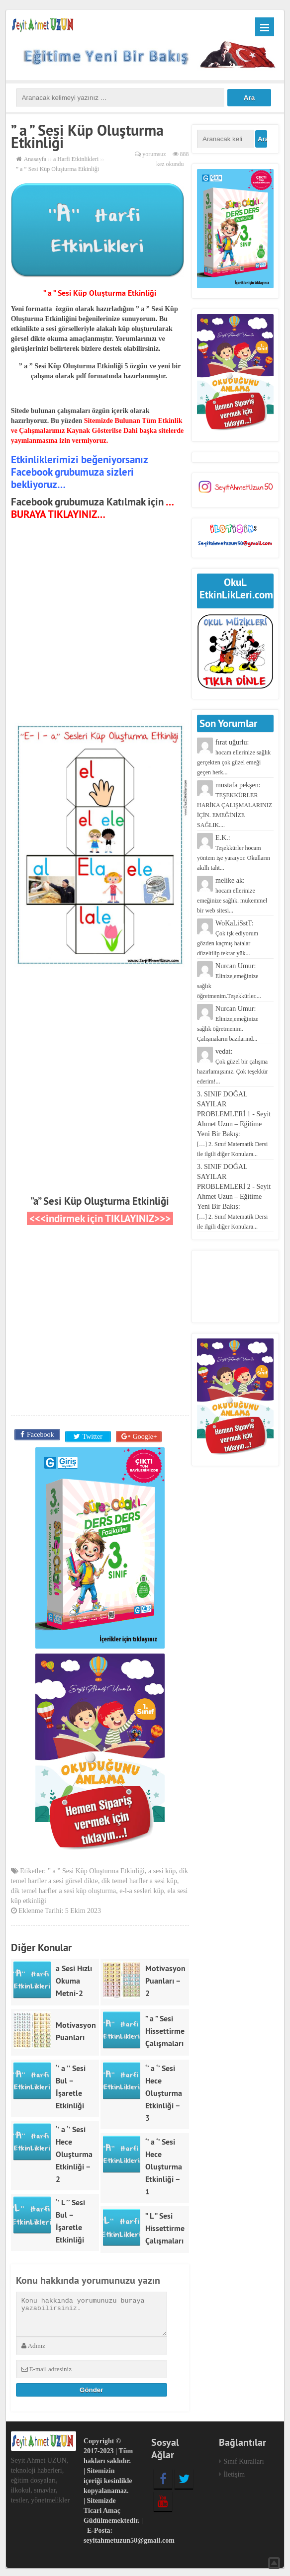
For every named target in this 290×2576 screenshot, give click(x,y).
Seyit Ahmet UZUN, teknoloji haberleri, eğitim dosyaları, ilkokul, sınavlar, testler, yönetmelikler (40, 2478)
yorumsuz (154, 154)
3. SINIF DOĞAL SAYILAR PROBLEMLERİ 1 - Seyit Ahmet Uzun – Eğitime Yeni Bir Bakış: (234, 1124)
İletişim (234, 2472)
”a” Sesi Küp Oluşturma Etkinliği (99, 1201)
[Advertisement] (100, 632)
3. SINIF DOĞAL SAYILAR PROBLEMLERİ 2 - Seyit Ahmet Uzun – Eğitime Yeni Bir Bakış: (234, 1196)
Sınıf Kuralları (243, 2459)
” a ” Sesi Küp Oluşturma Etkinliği (96, 1869)
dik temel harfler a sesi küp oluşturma (63, 1889)
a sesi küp (162, 1869)
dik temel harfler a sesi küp (139, 1879)
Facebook (39, 1434)
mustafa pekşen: (234, 805)
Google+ (144, 1434)
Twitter (91, 1434)
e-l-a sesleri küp (141, 1889)
